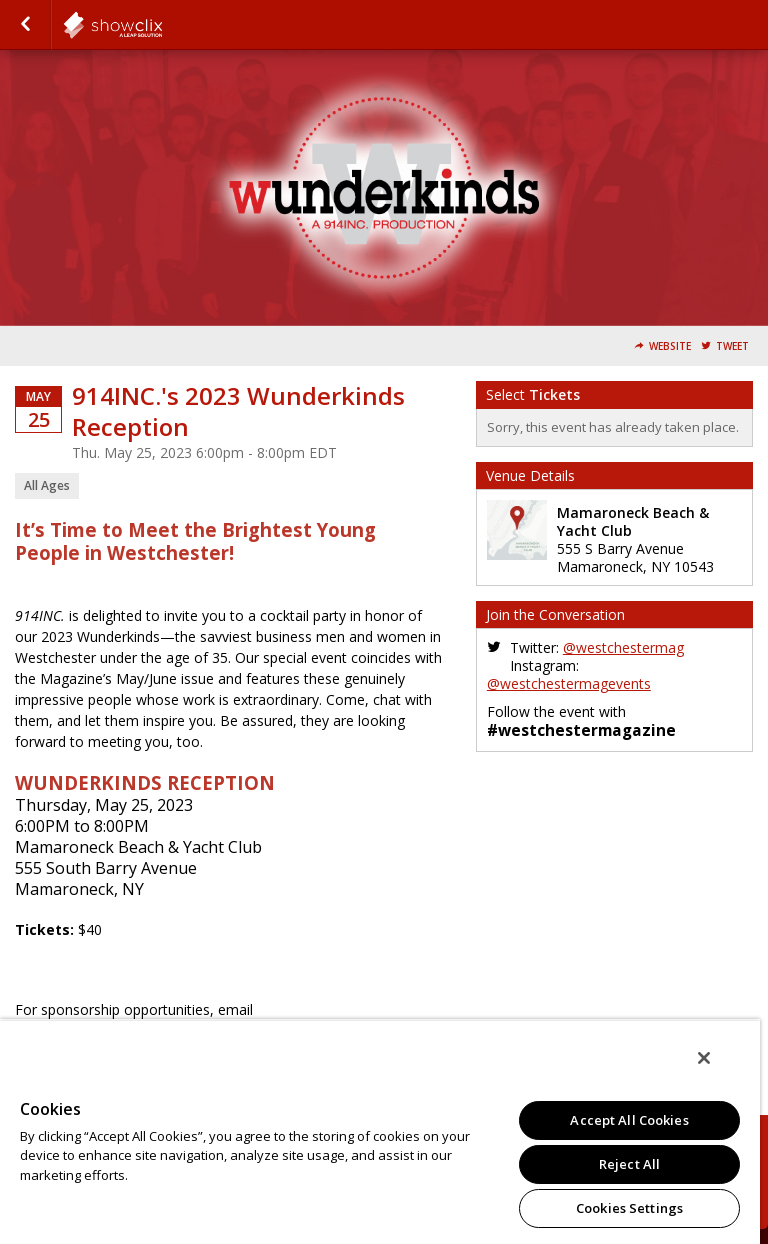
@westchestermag (623, 647)
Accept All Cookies (629, 1120)
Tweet (732, 346)
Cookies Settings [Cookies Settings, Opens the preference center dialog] (629, 1208)
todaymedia (162, 25)
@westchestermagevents (569, 683)
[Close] (704, 1058)
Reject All (629, 1164)
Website (670, 346)
